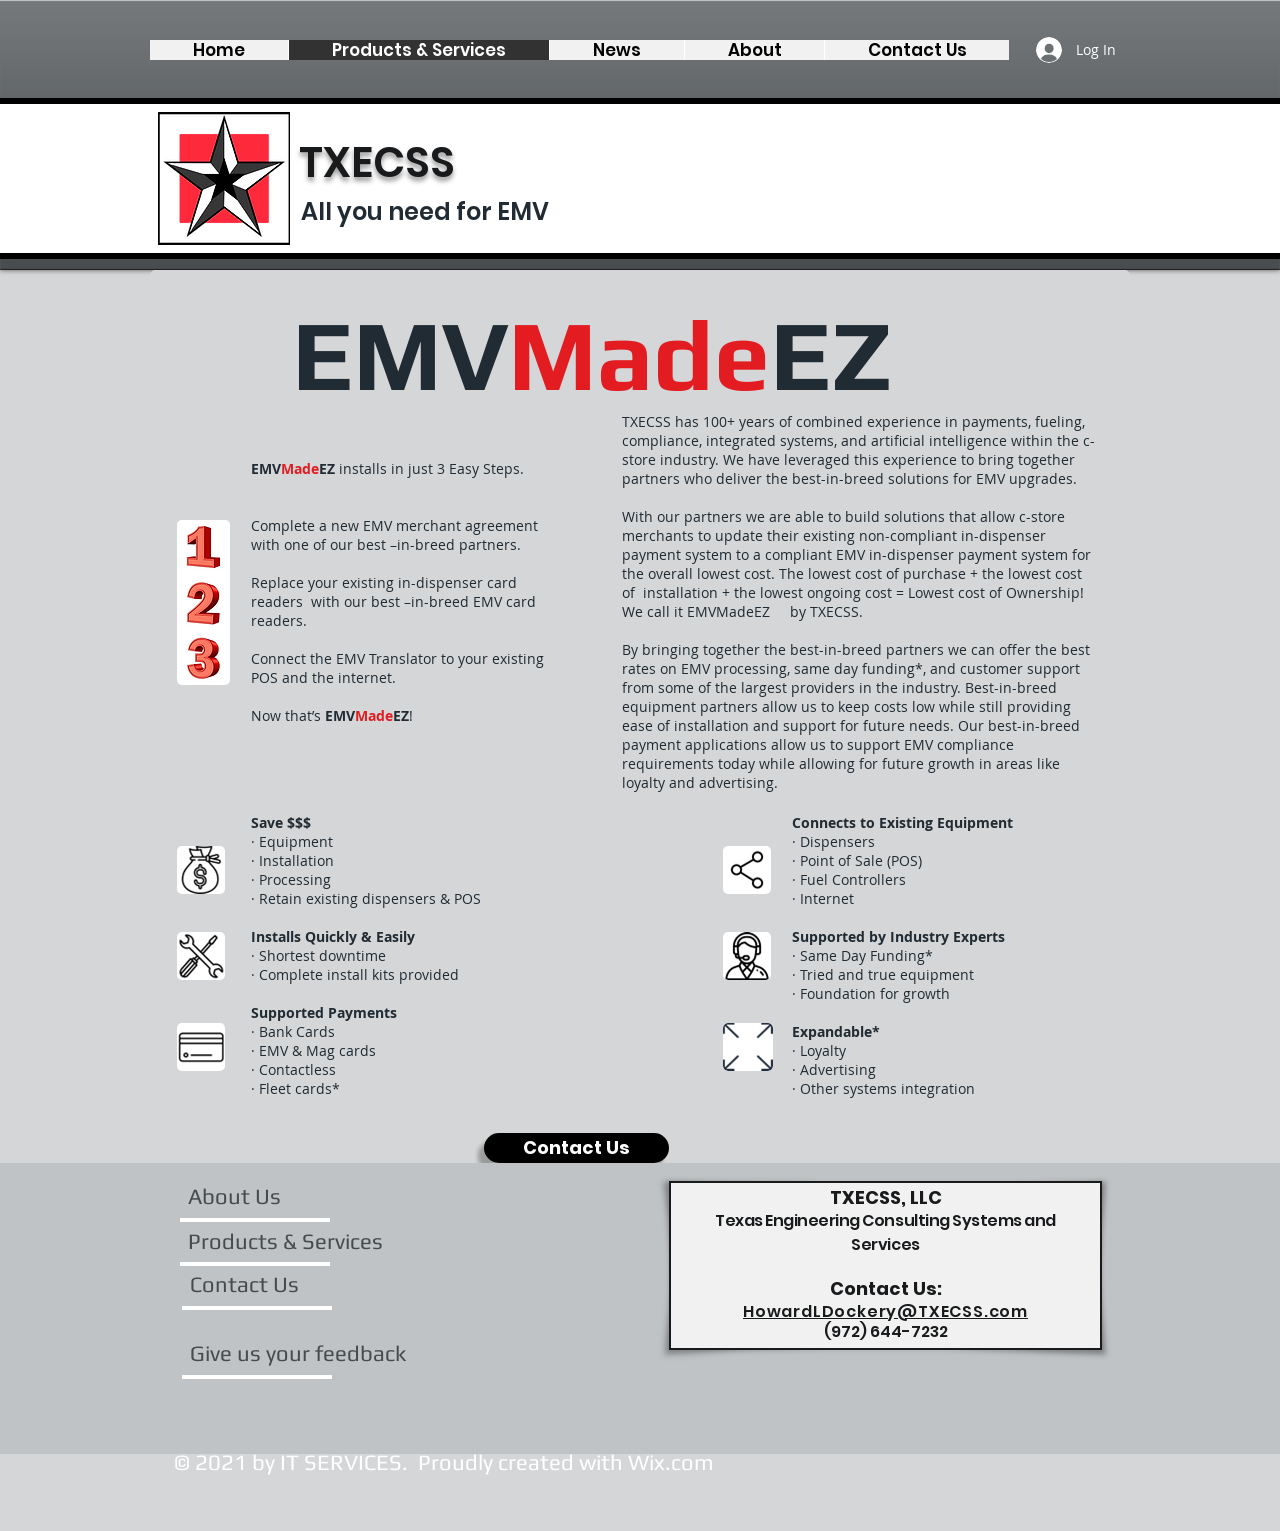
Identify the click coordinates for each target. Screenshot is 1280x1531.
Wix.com (671, 1462)
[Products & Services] (285, 1241)
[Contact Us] (576, 1148)
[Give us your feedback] (298, 1353)
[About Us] (264, 1196)
